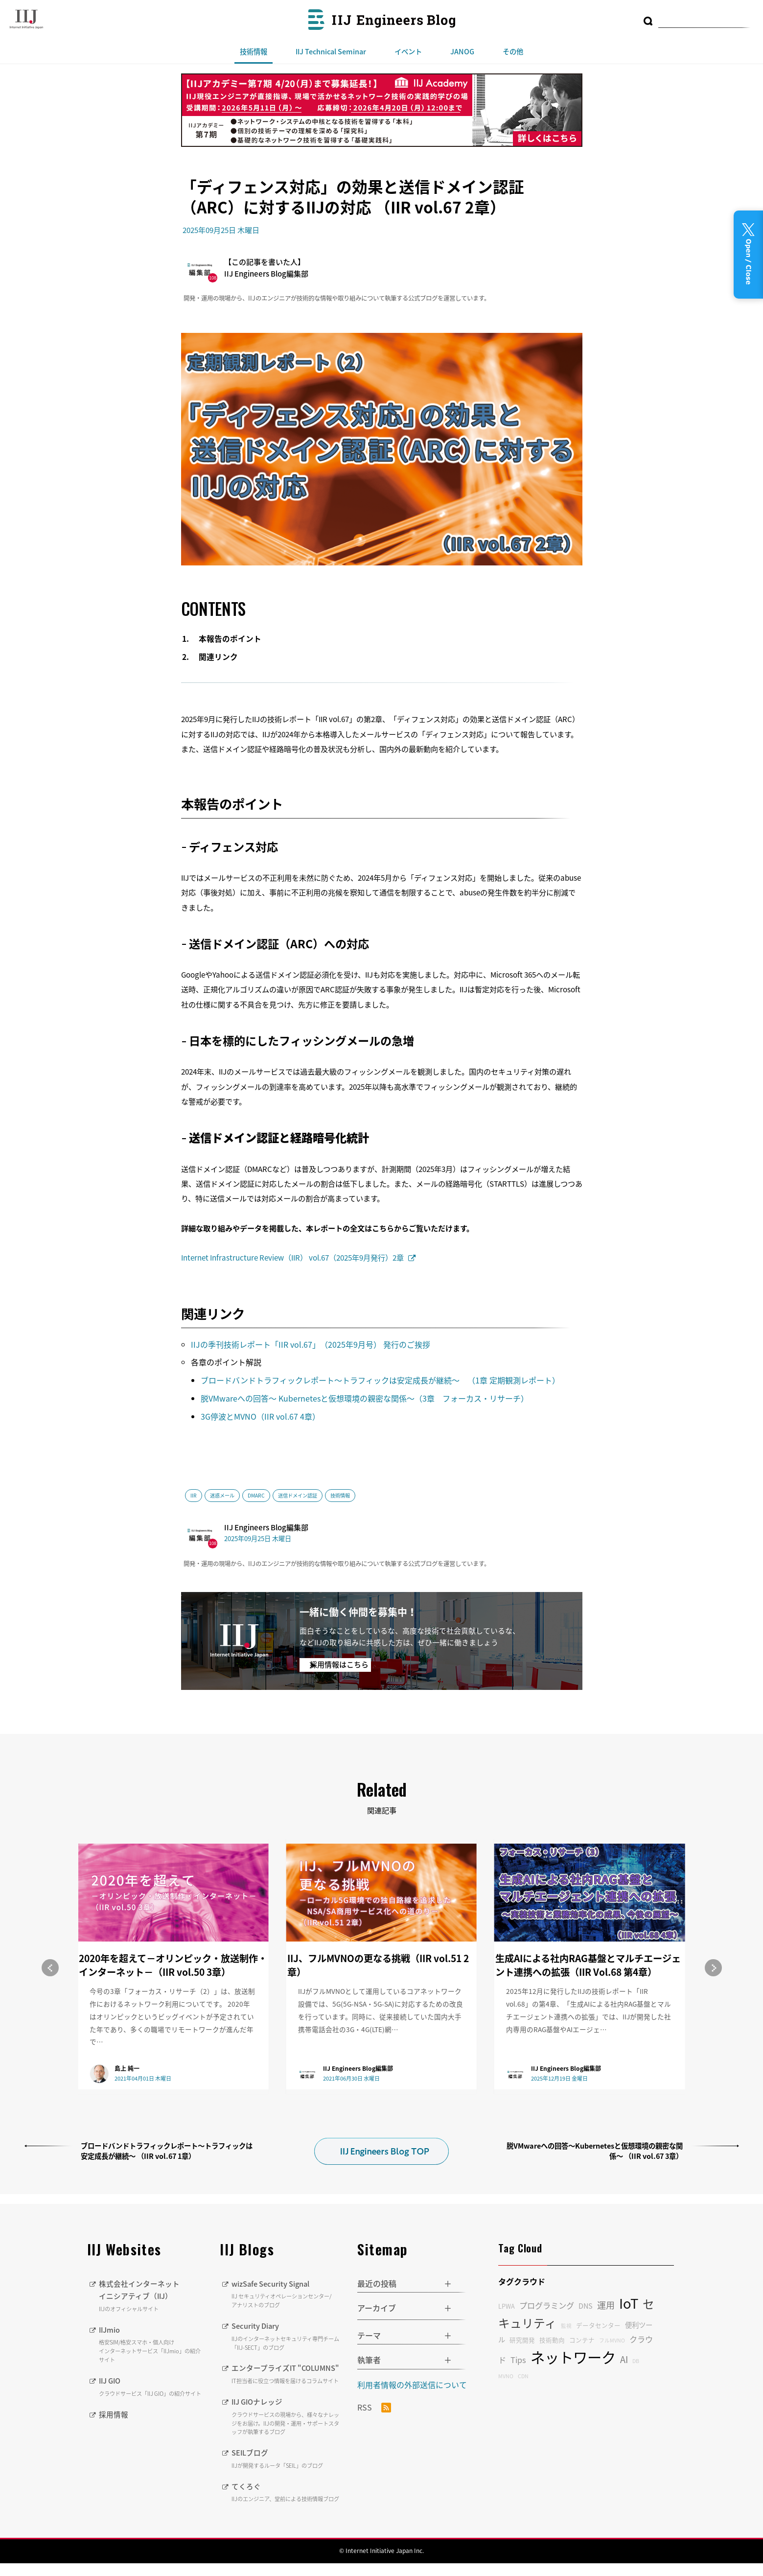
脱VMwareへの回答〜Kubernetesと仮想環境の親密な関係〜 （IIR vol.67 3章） (595, 2151)
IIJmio (152, 2344)
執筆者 (369, 2359)
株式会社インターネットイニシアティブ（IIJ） (152, 2295)
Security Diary (286, 2335)
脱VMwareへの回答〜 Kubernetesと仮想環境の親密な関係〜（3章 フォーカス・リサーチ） (366, 1398)
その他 (513, 51)
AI (624, 2359)
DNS (585, 2305)
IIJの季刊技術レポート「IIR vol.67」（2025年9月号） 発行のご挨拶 (311, 1344)
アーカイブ (376, 2308)
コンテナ (582, 2339)
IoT (628, 2303)
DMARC (256, 1495)
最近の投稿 (376, 2283)
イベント (408, 51)
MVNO (505, 2376)
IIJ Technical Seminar (331, 51)
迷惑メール (222, 1495)
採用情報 (114, 2414)
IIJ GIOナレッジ (286, 2428)
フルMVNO (612, 2340)
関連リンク (219, 656)
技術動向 (552, 2339)
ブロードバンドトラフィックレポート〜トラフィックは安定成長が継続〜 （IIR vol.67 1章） (167, 2151)
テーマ (369, 2335)
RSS (374, 2407)
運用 (606, 2305)
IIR (193, 1495)
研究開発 (522, 2339)
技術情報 (253, 51)
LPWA (506, 2306)
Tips (518, 2359)
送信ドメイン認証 (297, 1495)
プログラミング (546, 2305)
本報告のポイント (231, 638)
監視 (566, 2325)
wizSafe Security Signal (286, 2293)
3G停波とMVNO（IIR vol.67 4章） (260, 1416)
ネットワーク (573, 2356)
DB (635, 2361)
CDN (523, 2376)
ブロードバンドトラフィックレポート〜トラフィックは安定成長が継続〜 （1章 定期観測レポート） (381, 1380)
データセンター (598, 2325)
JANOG (462, 51)
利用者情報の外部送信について (412, 2384)
